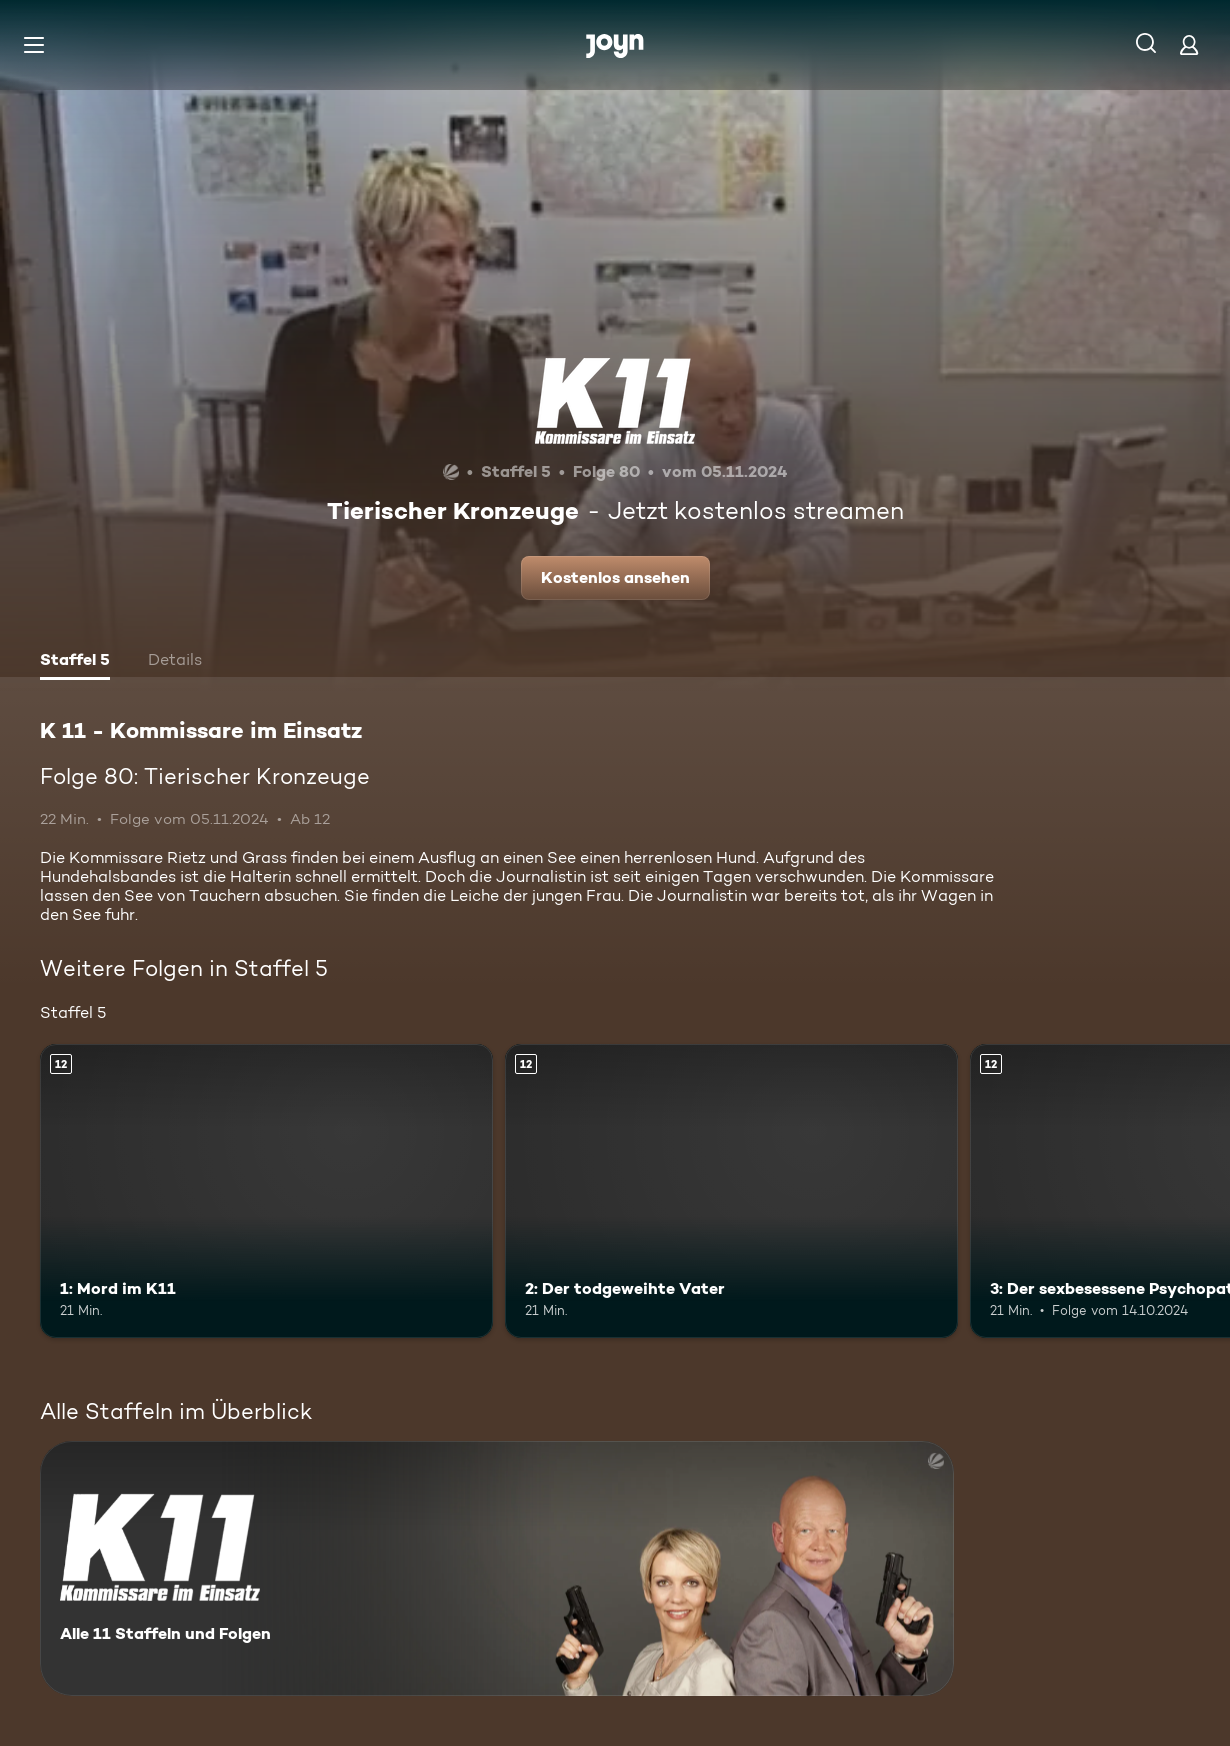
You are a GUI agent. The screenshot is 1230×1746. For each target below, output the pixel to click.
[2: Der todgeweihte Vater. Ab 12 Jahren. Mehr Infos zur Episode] (731, 1191)
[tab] (75, 662)
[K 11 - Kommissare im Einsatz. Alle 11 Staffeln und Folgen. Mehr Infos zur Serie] (497, 1568)
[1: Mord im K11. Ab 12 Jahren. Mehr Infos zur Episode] (266, 1191)
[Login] (1189, 44)
